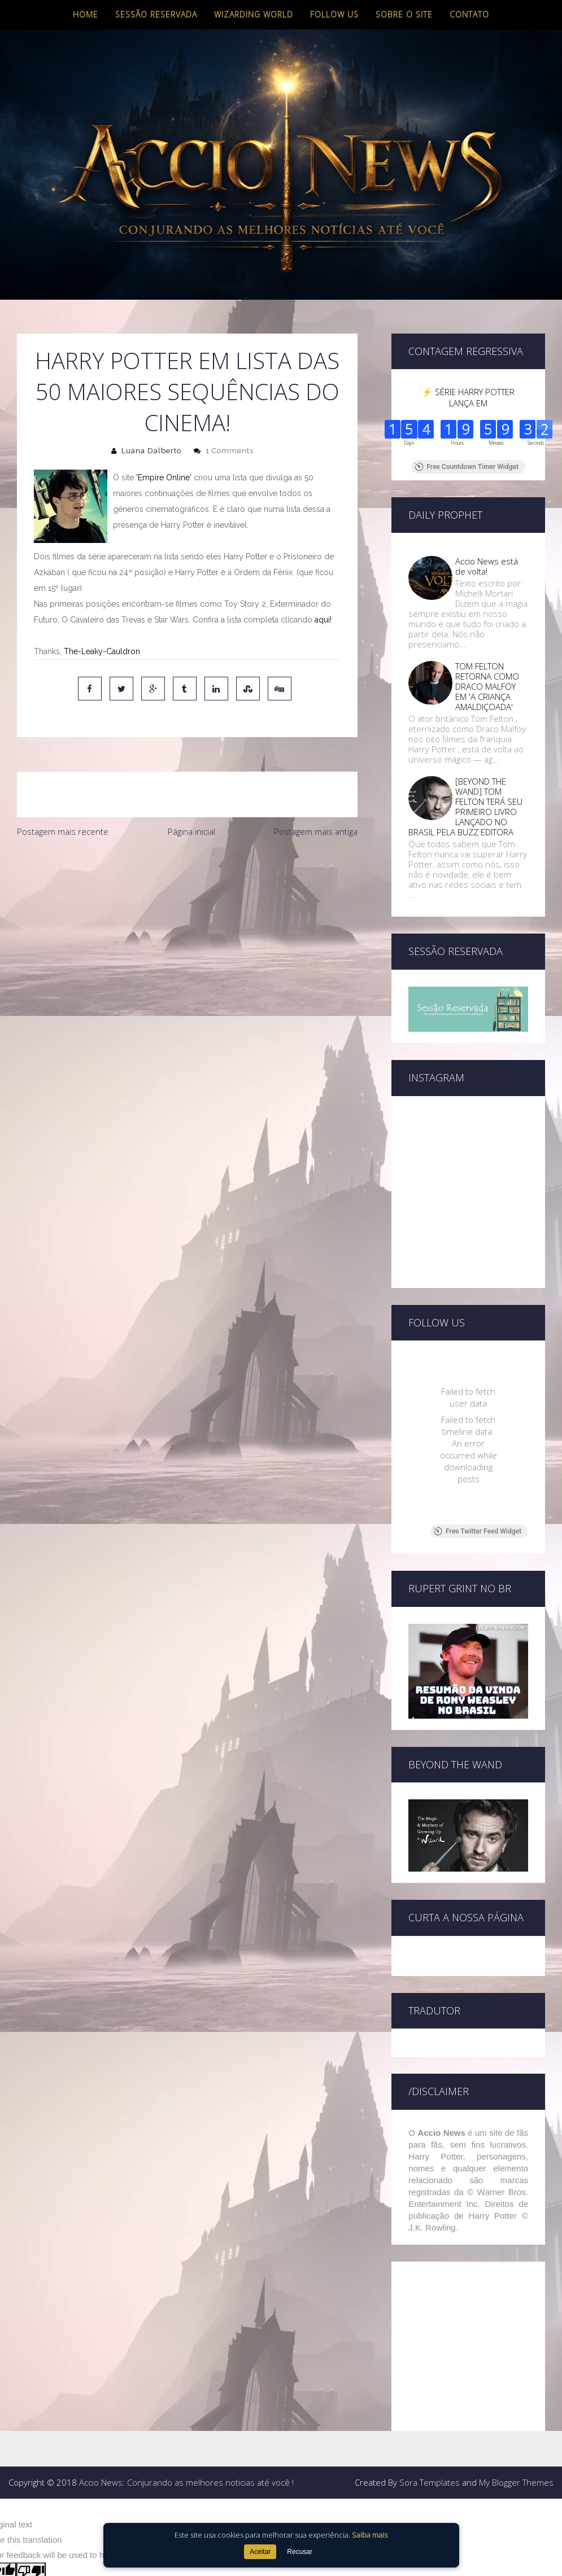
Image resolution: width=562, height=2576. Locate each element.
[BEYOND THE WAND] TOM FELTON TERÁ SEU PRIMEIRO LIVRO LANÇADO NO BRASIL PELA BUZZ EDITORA (465, 807)
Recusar (299, 2552)
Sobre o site (404, 14)
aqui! (323, 619)
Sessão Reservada (156, 14)
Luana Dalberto (151, 450)
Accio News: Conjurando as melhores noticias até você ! (186, 2482)
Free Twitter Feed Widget (477, 1531)
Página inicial (191, 831)
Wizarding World (253, 14)
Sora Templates (429, 2482)
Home (85, 14)
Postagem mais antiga (316, 831)
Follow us (334, 14)
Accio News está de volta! (486, 566)
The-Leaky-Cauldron (102, 651)
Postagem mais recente (62, 831)
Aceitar (260, 2552)
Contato (469, 14)
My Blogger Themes (516, 2482)
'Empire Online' (163, 477)
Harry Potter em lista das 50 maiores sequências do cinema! (187, 391)
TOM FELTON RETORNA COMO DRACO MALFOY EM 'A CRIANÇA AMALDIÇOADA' (487, 686)
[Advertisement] (183, 928)
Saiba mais (369, 2535)
